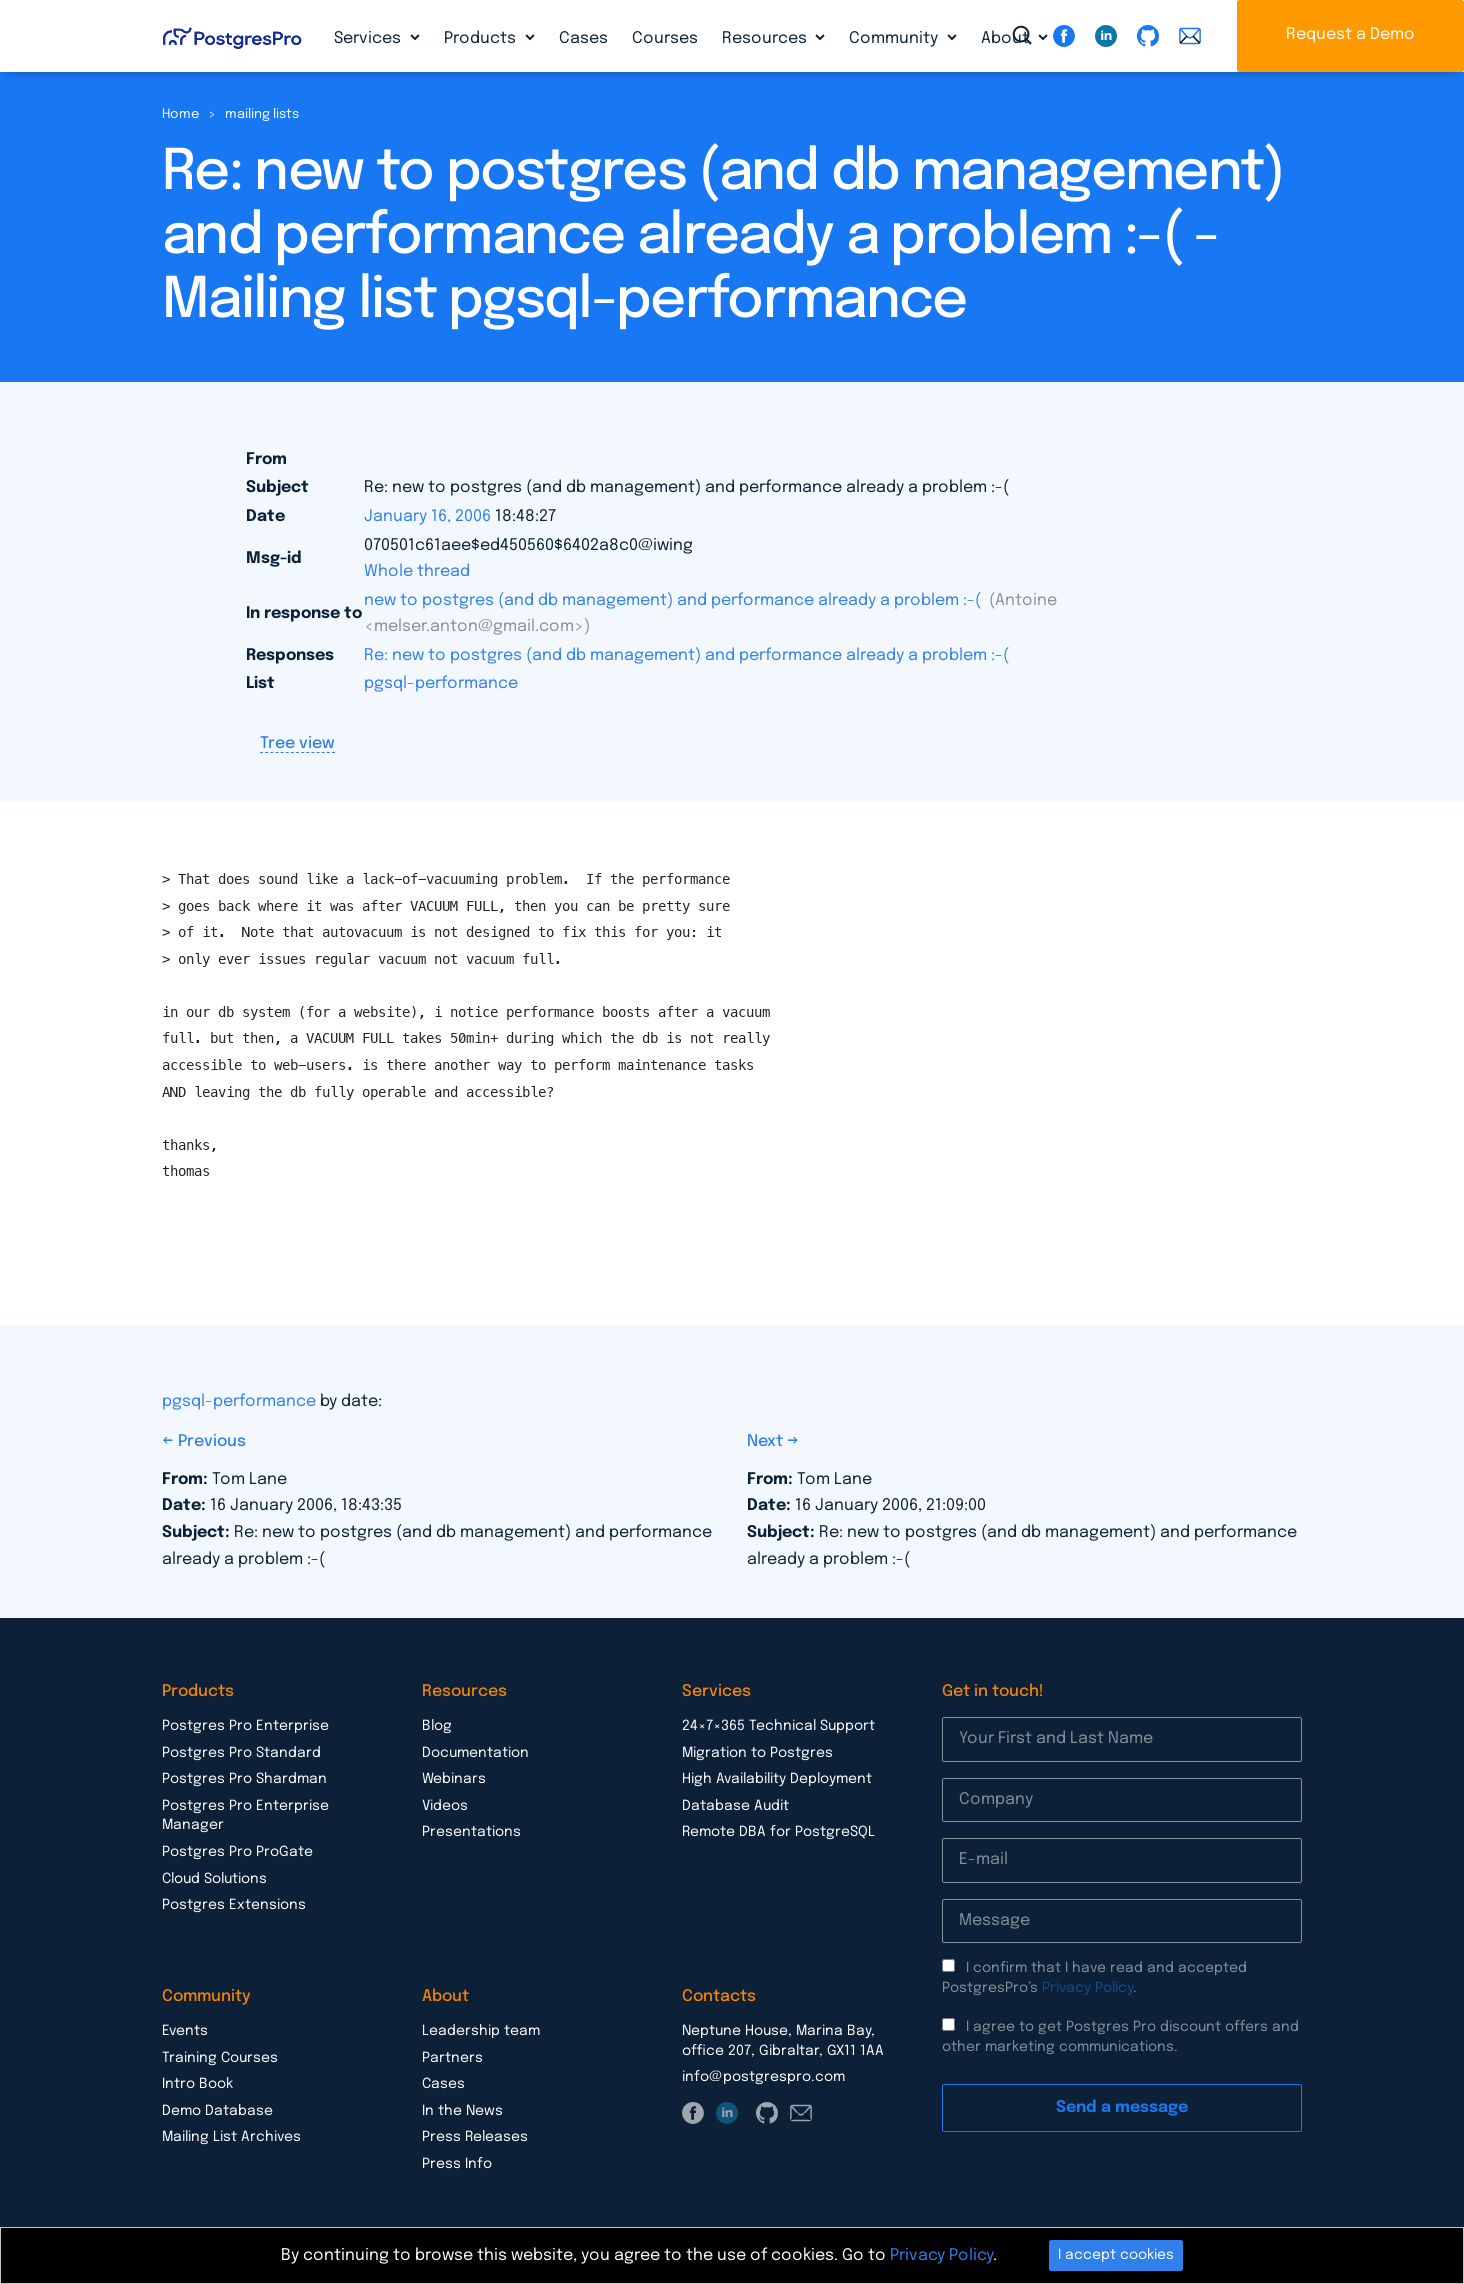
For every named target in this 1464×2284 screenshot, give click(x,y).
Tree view (297, 743)
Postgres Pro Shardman (244, 1779)
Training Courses (220, 2058)
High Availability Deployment (777, 1779)
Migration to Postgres (757, 1753)
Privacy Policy (1087, 1988)
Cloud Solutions (214, 1879)
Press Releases (475, 2137)
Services (369, 38)
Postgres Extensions (234, 1905)
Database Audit (735, 1806)
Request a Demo (1350, 34)
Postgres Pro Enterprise (245, 1726)
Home (180, 114)
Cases (583, 38)
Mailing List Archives (231, 2137)
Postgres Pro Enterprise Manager (245, 1816)
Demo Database (217, 2111)
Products (482, 38)
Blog (437, 1726)
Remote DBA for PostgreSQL (778, 1832)
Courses (665, 38)
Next (767, 1441)
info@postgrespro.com (763, 2077)
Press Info (457, 2164)
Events (185, 2031)
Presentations (471, 1832)
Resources (766, 38)
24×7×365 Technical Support (778, 1726)
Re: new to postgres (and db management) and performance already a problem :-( (686, 655)
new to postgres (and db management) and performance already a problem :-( (674, 600)
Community (895, 38)
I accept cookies (1116, 2255)
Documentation (475, 1753)
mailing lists (262, 114)
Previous (212, 1441)
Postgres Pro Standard (241, 1753)
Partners (452, 2058)
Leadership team (481, 2031)
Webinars (454, 1779)
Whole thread (417, 571)
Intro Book (197, 2084)
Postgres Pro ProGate (237, 1852)
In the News (462, 2111)
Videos (445, 1806)
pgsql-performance (441, 683)
